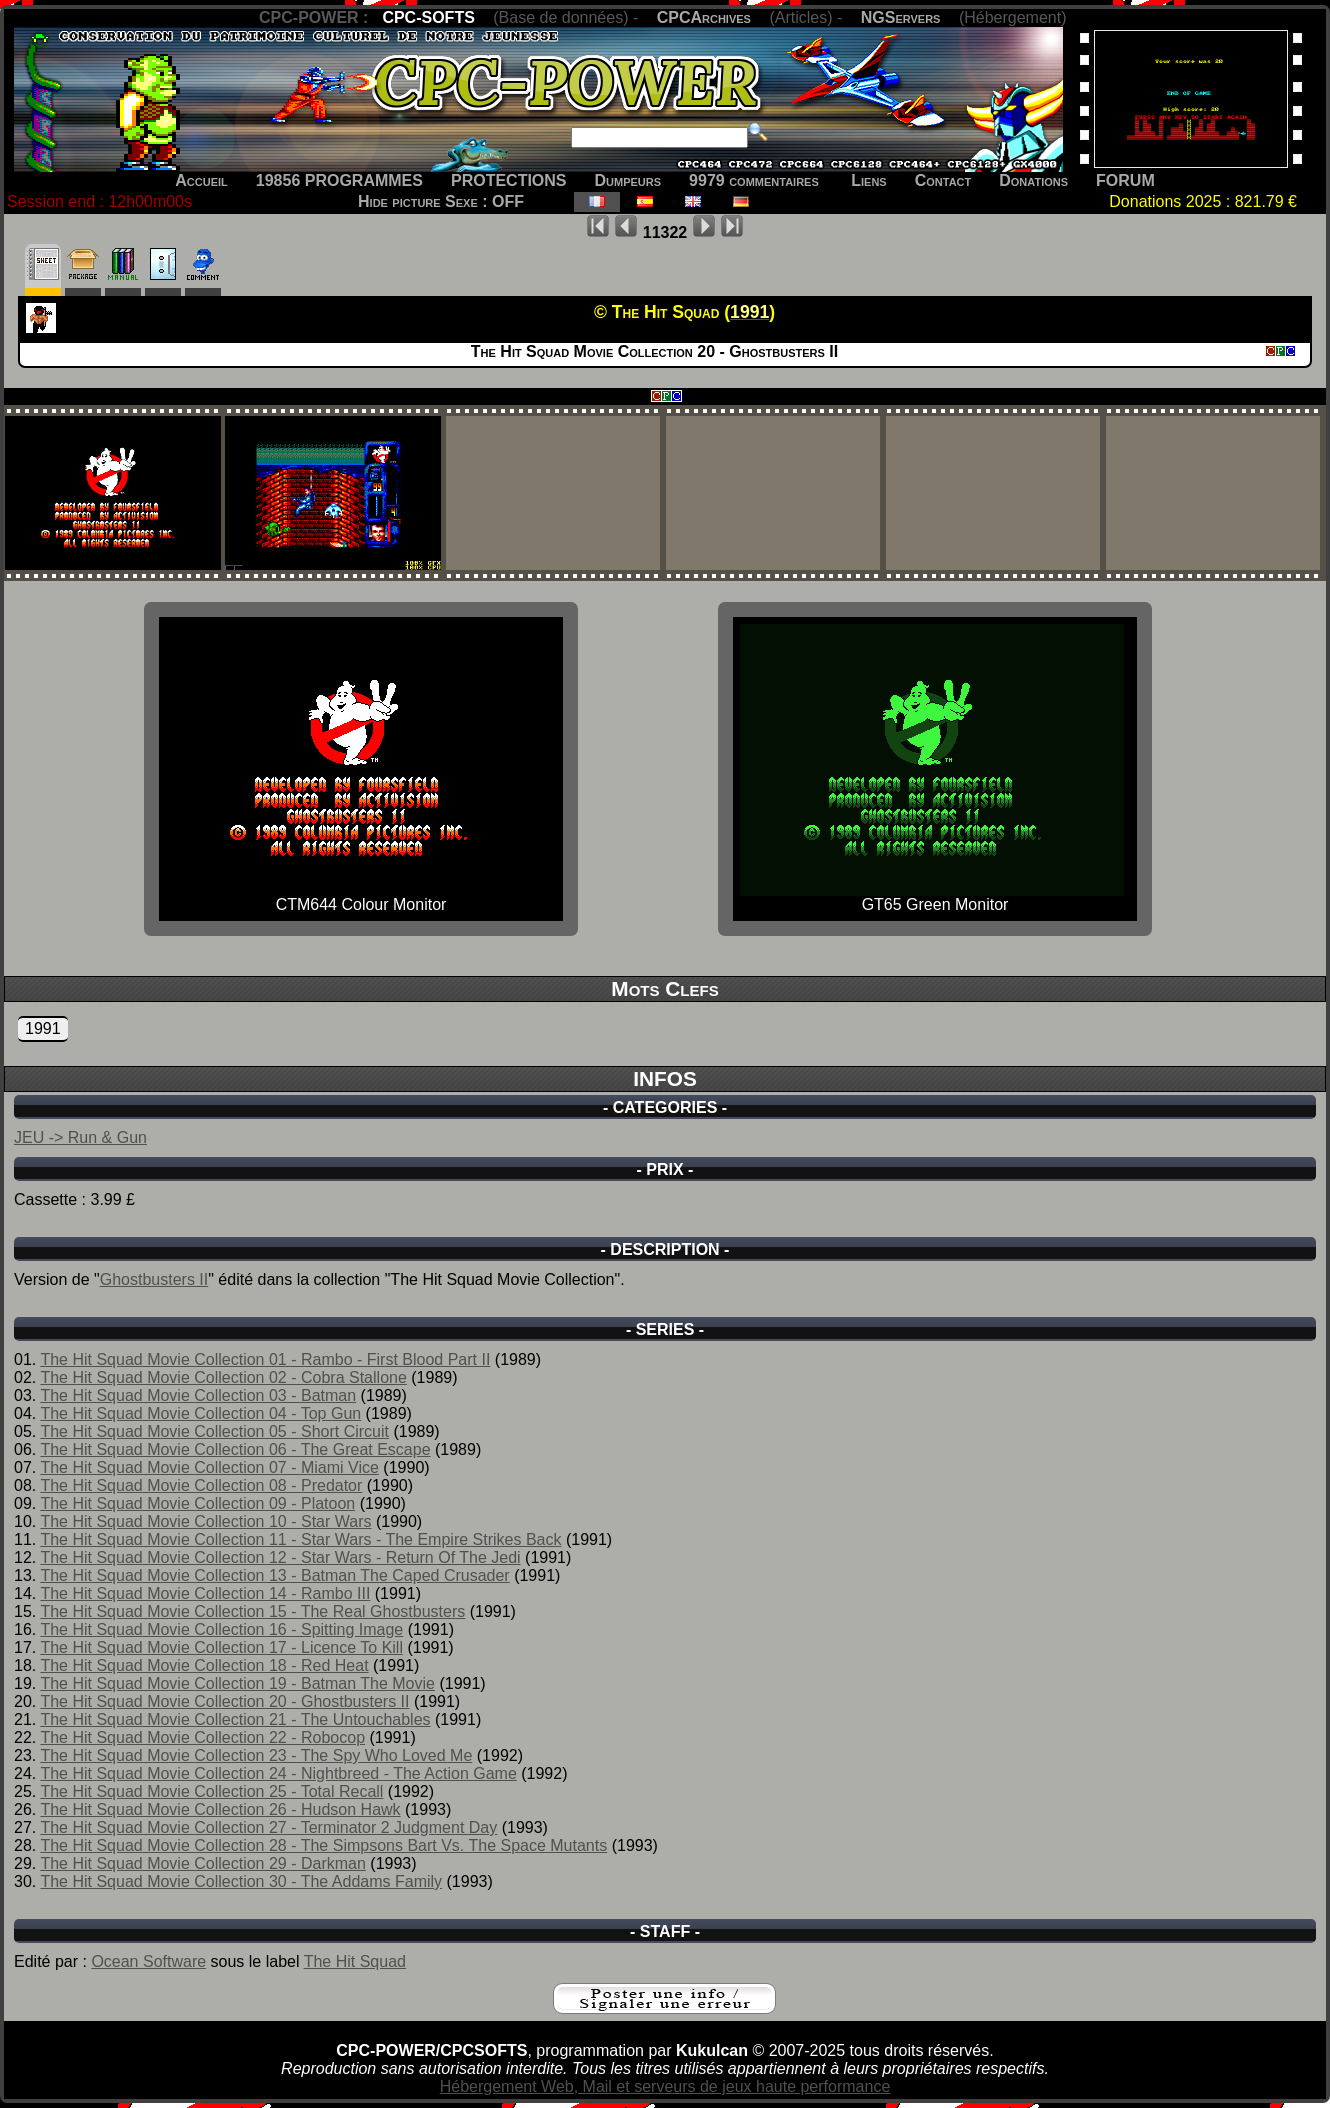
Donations (1033, 180)
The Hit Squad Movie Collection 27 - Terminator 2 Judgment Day (268, 1827)
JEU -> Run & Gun (80, 1137)
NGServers (901, 17)
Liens (868, 180)
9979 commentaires (754, 180)
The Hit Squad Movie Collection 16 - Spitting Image (221, 1629)
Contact (943, 180)
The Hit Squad (355, 1961)
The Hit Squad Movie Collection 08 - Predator (201, 1485)
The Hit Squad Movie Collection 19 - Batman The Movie (237, 1683)
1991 (43, 1028)
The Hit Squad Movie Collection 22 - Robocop (202, 1737)
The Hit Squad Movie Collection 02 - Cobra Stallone (223, 1377)
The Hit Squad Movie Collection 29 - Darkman (202, 1863)
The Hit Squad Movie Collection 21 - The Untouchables (235, 1719)
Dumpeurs (628, 180)
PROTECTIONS (509, 180)
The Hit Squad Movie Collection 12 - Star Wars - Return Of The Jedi (280, 1557)
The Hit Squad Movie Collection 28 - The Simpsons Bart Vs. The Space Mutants (323, 1845)
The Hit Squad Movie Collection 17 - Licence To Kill (221, 1647)
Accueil (201, 180)
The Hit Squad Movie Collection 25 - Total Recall (211, 1791)
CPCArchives (704, 17)
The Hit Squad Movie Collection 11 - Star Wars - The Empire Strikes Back (300, 1539)
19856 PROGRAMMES (339, 180)
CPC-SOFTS (428, 17)
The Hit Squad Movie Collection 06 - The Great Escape (235, 1449)
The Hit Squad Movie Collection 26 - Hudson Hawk (220, 1809)
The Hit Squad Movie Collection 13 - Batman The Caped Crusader (274, 1575)
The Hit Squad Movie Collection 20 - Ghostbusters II (224, 1701)
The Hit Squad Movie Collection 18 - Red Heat (204, 1665)
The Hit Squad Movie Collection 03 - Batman (198, 1395)
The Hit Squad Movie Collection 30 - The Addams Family (241, 1881)
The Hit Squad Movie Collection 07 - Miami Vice (209, 1467)
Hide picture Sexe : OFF (441, 201)
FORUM (1125, 180)
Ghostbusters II (154, 1279)
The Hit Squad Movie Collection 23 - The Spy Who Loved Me (256, 1755)
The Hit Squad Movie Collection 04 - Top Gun (200, 1413)
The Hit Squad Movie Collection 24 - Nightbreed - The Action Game (278, 1773)
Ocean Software (148, 1961)
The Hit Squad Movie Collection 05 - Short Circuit (214, 1431)
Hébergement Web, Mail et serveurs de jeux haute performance (665, 2086)
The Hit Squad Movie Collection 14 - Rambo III (205, 1593)
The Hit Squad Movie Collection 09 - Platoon (197, 1503)
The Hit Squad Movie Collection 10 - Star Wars (205, 1521)
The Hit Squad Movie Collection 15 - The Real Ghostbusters (252, 1611)
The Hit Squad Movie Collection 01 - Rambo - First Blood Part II (265, 1359)
